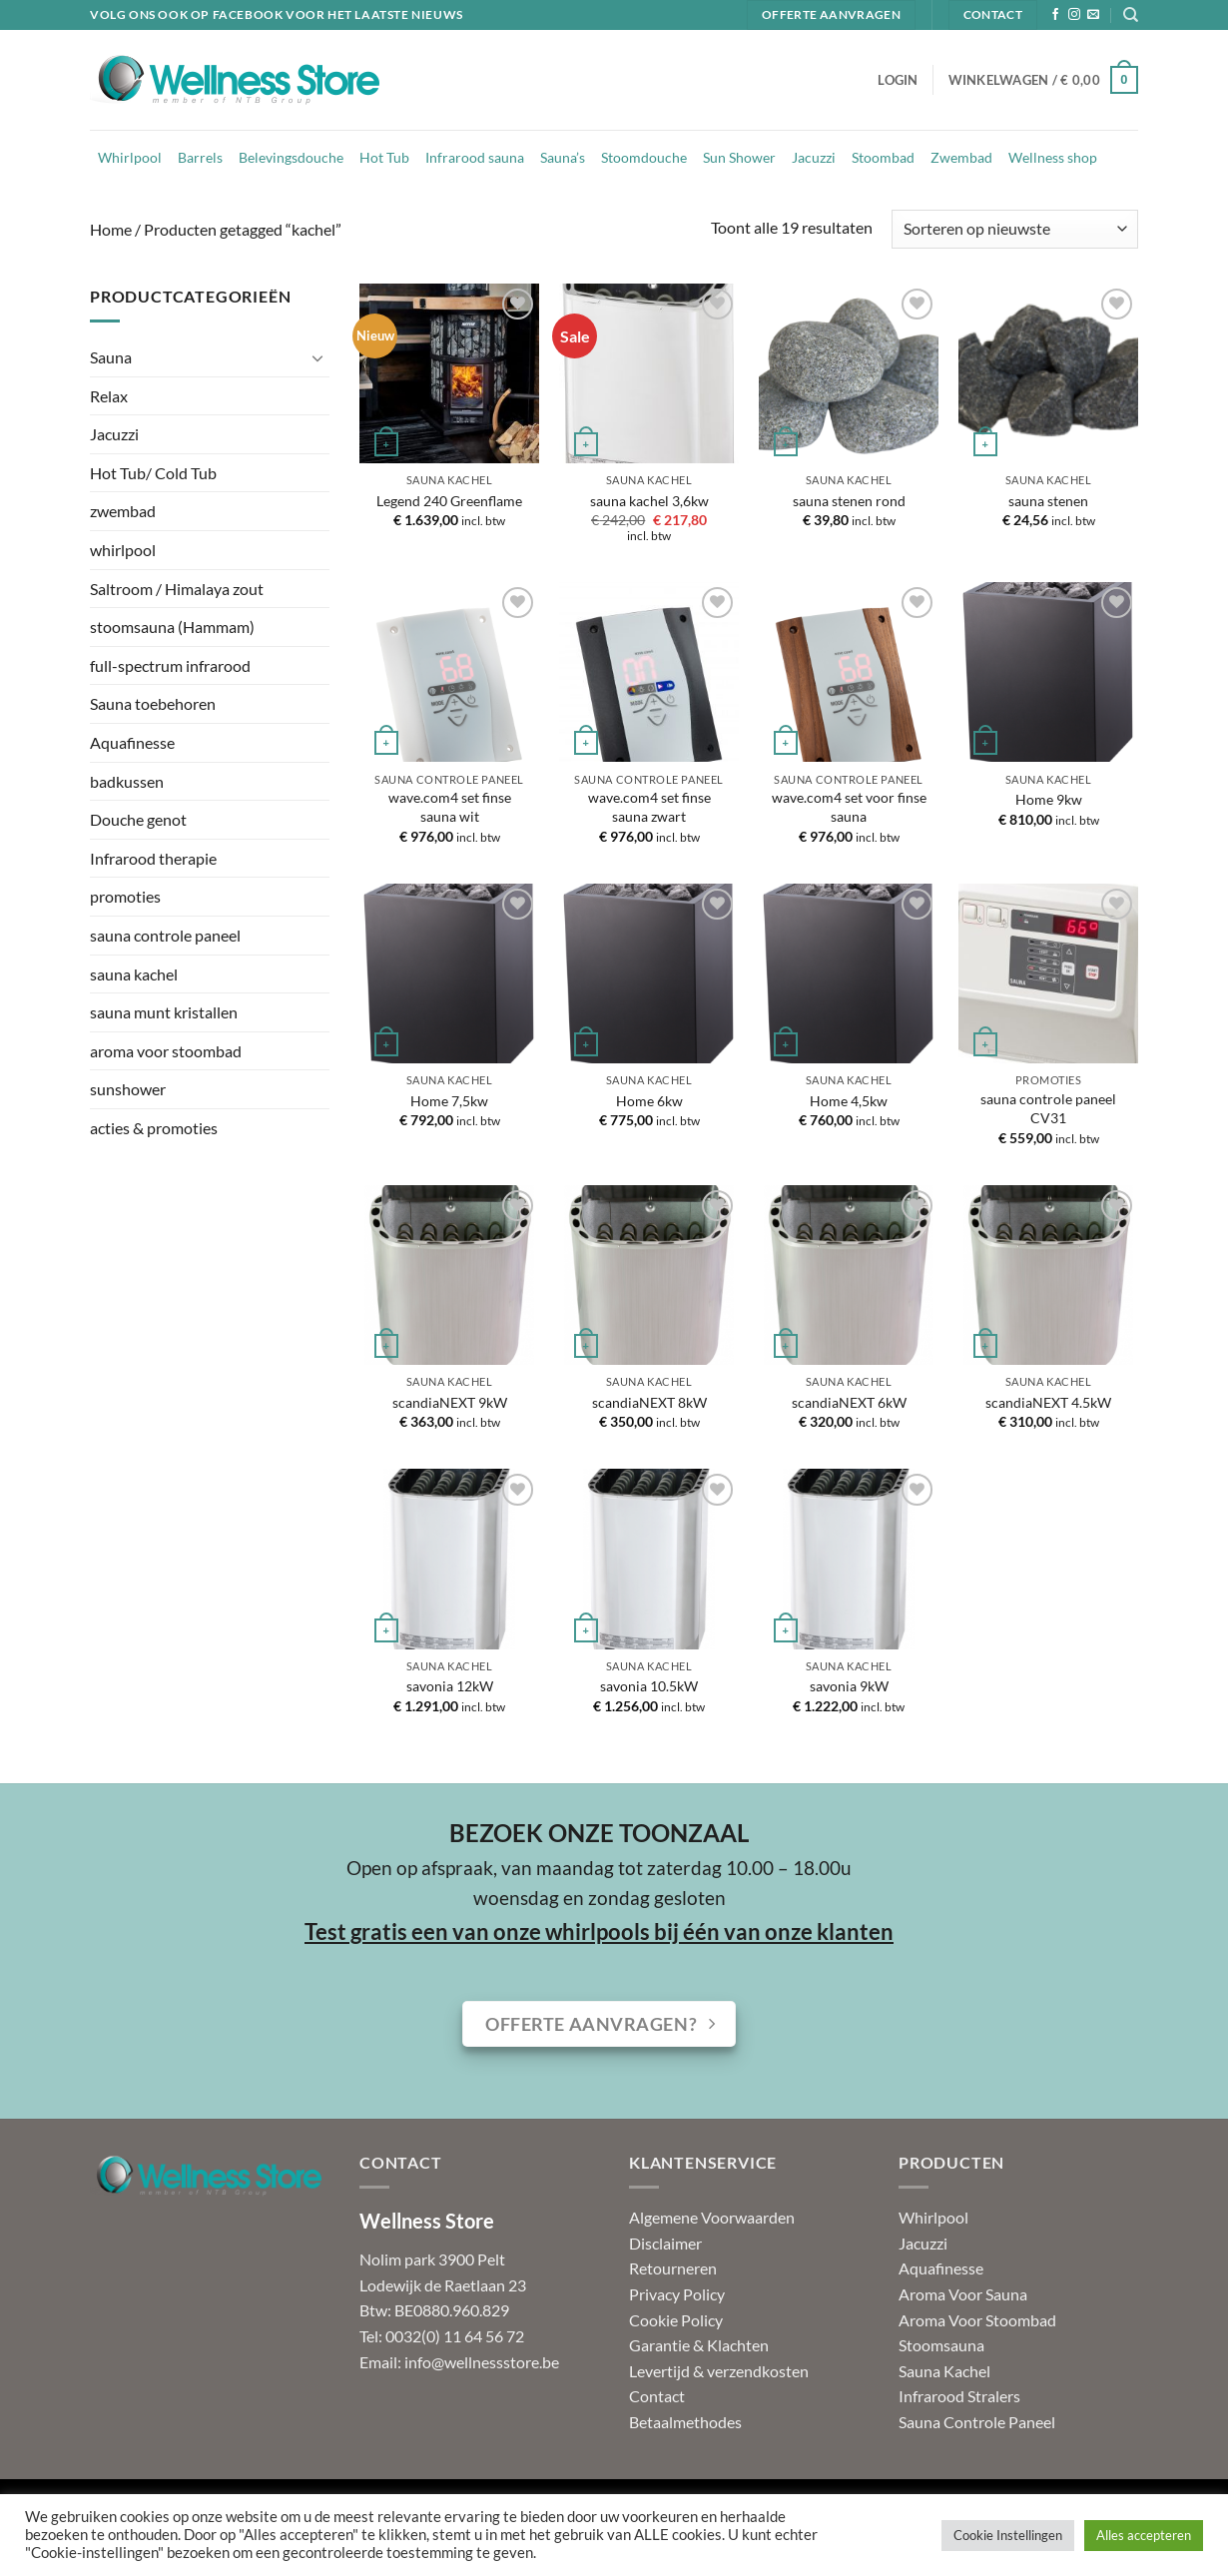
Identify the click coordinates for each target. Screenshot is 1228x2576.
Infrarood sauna (474, 157)
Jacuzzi (814, 157)
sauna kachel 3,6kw (649, 500)
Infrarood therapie (153, 858)
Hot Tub (384, 157)
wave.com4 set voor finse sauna (849, 807)
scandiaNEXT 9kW (449, 1402)
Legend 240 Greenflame (449, 500)
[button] (898, 80)
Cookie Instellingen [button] (1007, 2535)
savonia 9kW (849, 1685)
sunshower (128, 1088)
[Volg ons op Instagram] (1074, 15)
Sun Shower (739, 157)
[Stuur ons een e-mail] (1093, 15)
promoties (125, 896)
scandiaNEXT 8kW (649, 1402)
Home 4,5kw (849, 1100)
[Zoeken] (1130, 15)
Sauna (111, 356)
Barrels (200, 157)
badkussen (127, 781)
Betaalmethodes (685, 2421)
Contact (657, 2395)
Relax (109, 395)
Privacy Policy (677, 2293)
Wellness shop (1052, 157)
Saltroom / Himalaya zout (177, 588)
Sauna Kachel (944, 2370)
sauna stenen (1048, 500)
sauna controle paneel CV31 (1048, 1108)
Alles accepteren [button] (1143, 2535)
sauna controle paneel (165, 935)
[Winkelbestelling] (1015, 229)
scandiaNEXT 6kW (849, 1402)
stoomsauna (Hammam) (172, 626)
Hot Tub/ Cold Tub (153, 472)
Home (111, 229)
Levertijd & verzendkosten (719, 2370)
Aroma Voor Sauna (963, 2293)
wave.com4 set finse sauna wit (449, 807)
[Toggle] (317, 357)
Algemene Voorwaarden (712, 2217)
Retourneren (673, 2267)
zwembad (123, 510)
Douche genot (138, 819)
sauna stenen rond (849, 500)
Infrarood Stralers (959, 2395)
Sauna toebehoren (153, 703)
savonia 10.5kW (649, 1685)
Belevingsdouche (291, 157)
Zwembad (961, 157)
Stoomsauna (941, 2344)
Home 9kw (1048, 799)
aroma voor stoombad (166, 1050)
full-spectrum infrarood (170, 665)
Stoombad (883, 157)
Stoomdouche (644, 157)
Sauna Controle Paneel (977, 2421)
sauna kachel (134, 974)
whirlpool (123, 549)
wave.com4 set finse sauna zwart (649, 807)
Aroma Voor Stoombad (977, 2319)
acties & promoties (154, 1127)
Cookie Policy (676, 2319)
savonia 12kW (449, 1685)
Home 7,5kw (449, 1100)
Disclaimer (665, 2243)
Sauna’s (562, 157)
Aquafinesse (132, 742)
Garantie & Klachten (699, 2344)
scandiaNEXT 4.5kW (1048, 1402)
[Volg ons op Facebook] (1055, 15)
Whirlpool (130, 157)
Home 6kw (649, 1100)
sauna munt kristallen (164, 1011)
